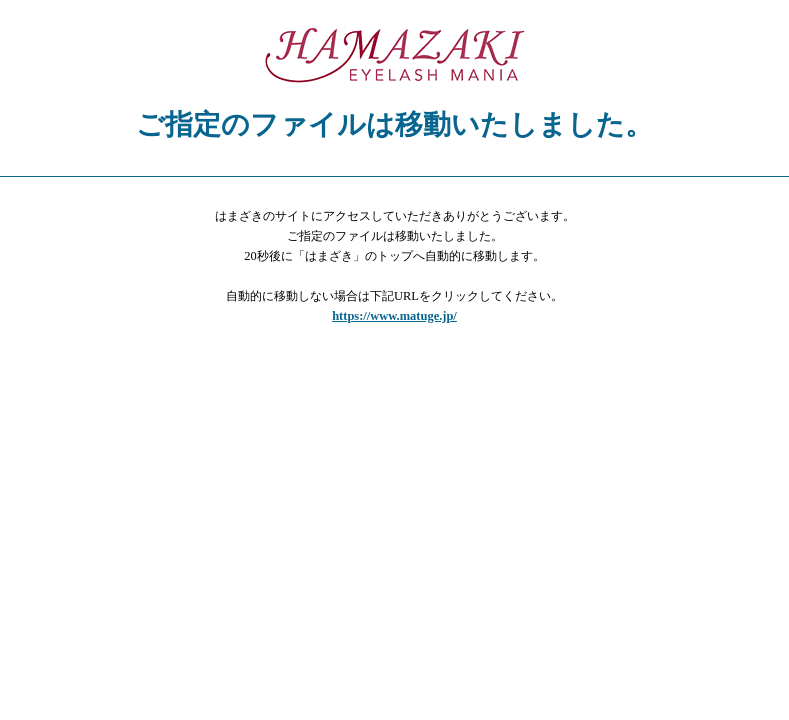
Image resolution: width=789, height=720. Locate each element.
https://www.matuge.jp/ (394, 316)
